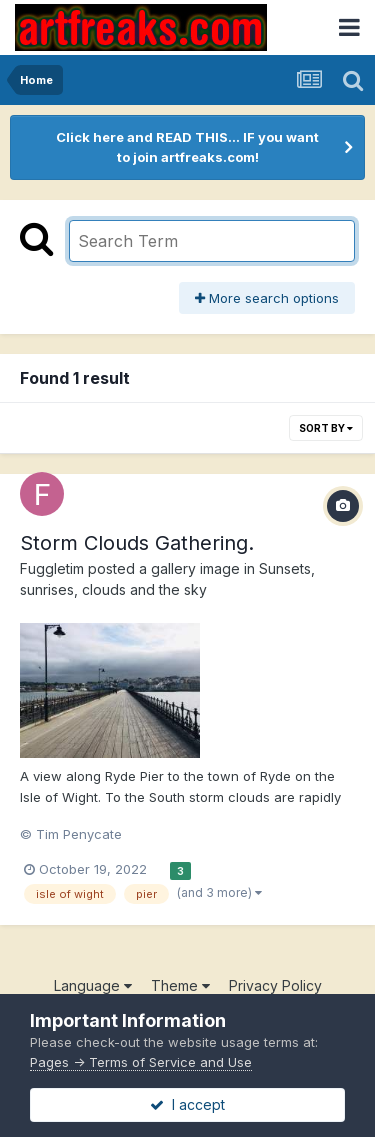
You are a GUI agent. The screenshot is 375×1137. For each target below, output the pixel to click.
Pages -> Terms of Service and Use (141, 1062)
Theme (180, 985)
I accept (187, 1104)
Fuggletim (52, 568)
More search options (267, 298)
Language (93, 985)
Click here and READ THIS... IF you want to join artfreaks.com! (187, 147)
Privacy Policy (275, 985)
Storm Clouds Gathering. (137, 543)
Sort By (326, 428)
